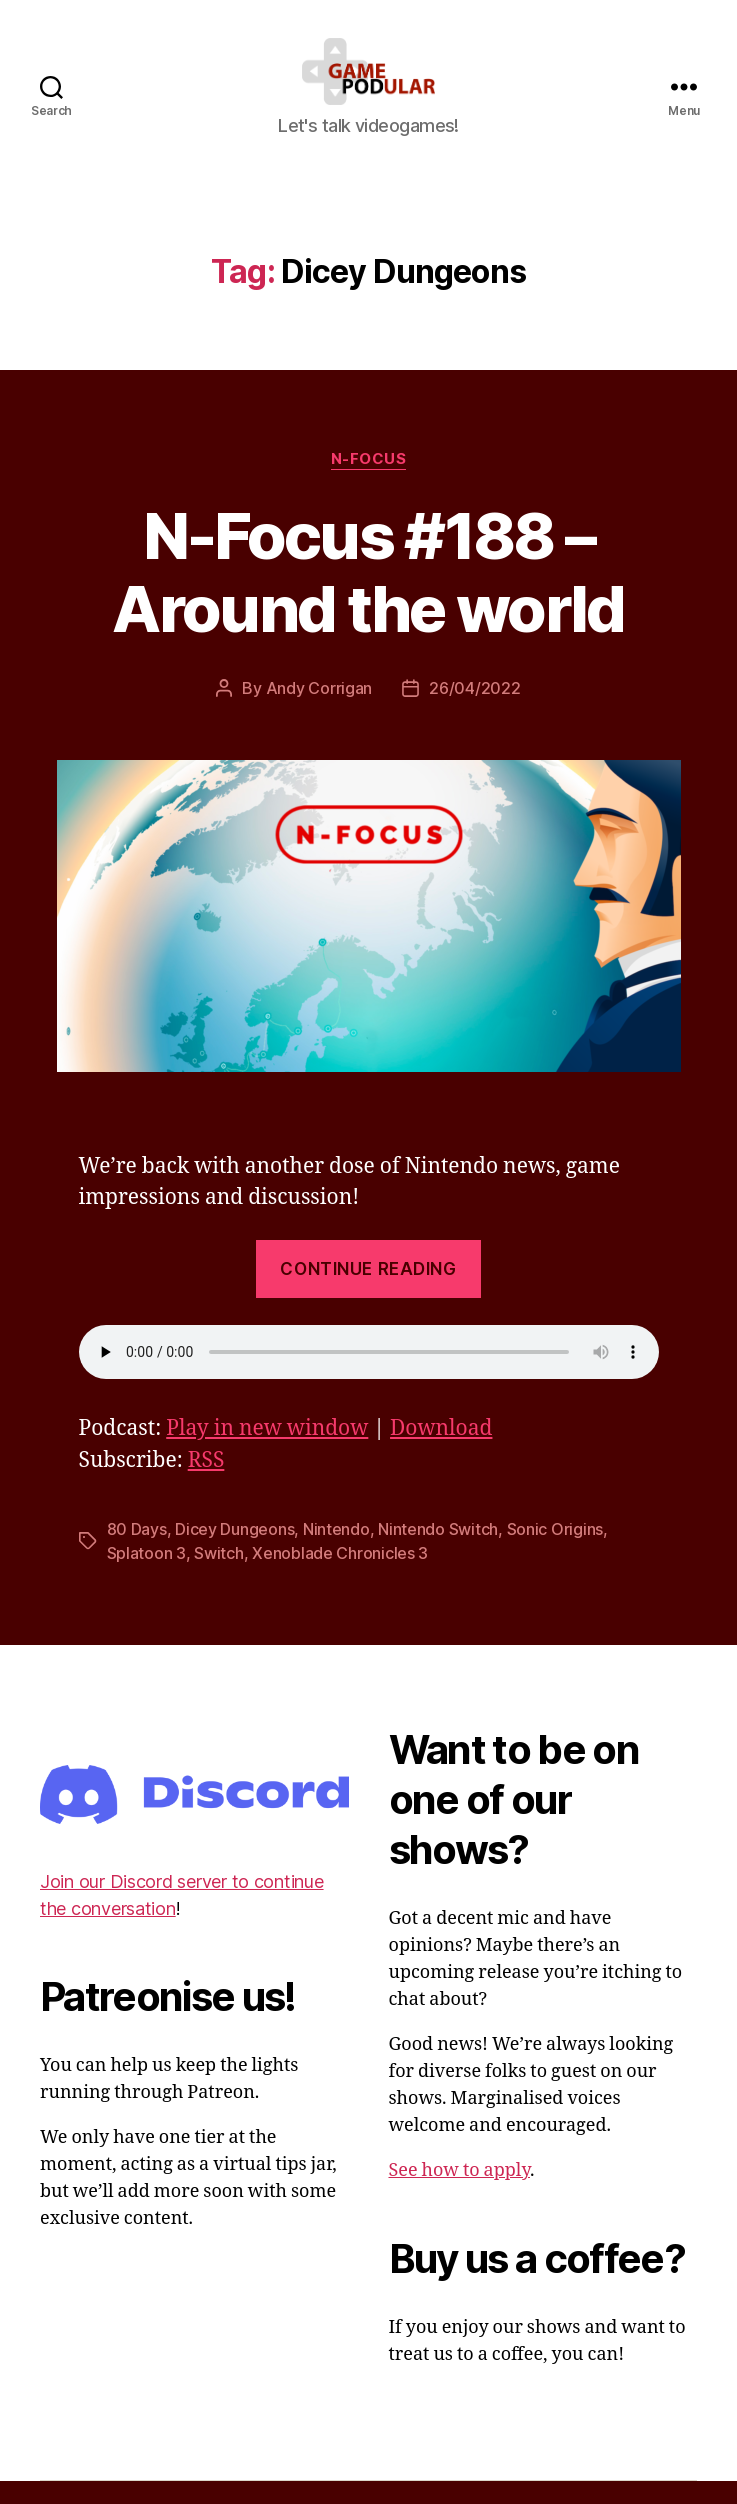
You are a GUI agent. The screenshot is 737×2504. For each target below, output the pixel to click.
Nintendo (336, 1553)
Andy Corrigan (319, 711)
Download (441, 1452)
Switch (218, 1577)
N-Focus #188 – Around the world (368, 595)
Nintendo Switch (438, 1553)
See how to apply (459, 2194)
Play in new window (267, 1452)
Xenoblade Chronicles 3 (340, 1577)
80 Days (137, 1553)
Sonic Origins (555, 1553)
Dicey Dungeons (234, 1553)
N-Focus (369, 482)
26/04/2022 (474, 711)
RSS (206, 1484)
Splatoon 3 (146, 1577)
